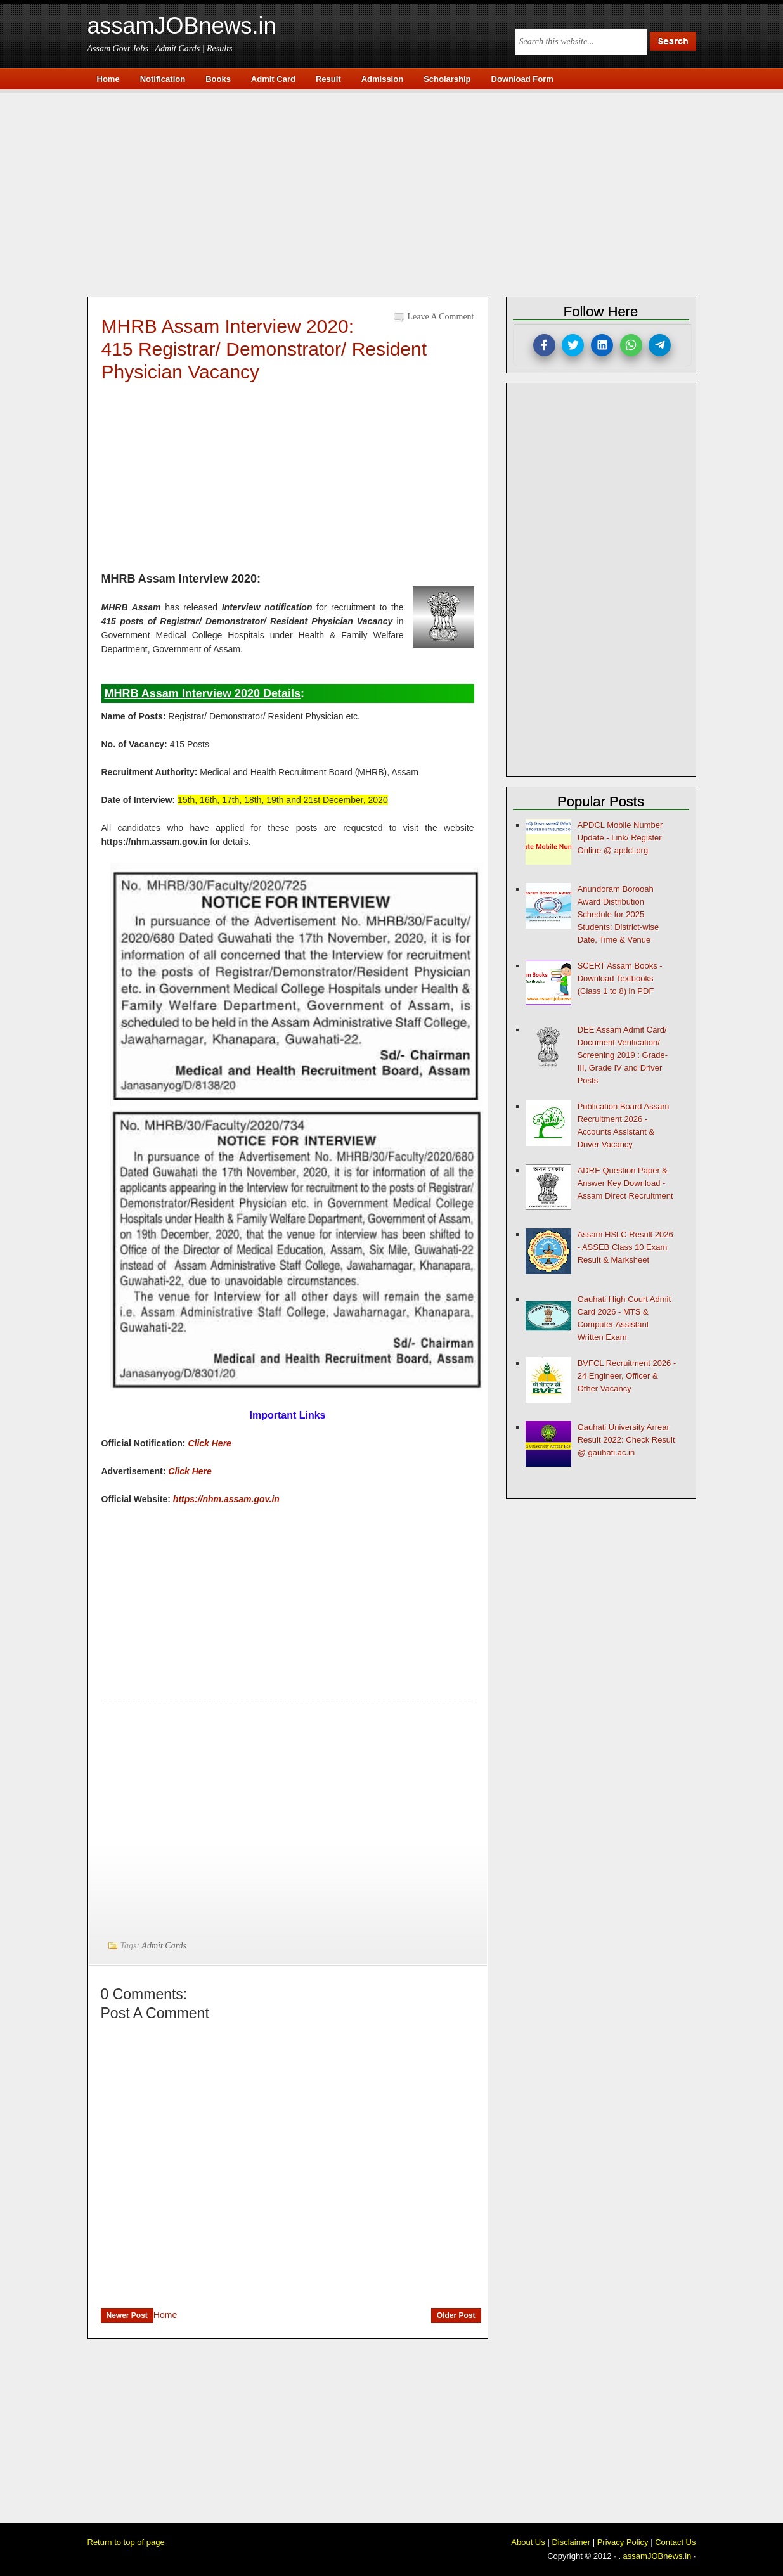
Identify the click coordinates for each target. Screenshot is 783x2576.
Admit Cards (163, 1945)
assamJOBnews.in (181, 26)
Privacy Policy (623, 2542)
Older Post (456, 2315)
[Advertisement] (398, 191)
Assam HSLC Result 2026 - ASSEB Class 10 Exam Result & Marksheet (625, 1247)
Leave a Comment (441, 316)
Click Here (209, 1443)
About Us (528, 2542)
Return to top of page (126, 2542)
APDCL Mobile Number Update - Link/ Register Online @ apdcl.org (620, 837)
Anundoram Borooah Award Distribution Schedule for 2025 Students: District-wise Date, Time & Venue (618, 914)
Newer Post (127, 2315)
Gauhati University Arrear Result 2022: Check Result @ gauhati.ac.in (626, 1439)
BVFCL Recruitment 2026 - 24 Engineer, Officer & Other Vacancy (627, 1375)
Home (165, 2315)
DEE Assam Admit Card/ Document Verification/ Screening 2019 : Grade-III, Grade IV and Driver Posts (623, 1055)
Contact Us (675, 2542)
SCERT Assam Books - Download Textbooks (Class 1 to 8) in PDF (620, 978)
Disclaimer (571, 2542)
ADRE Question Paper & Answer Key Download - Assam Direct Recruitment (625, 1183)
